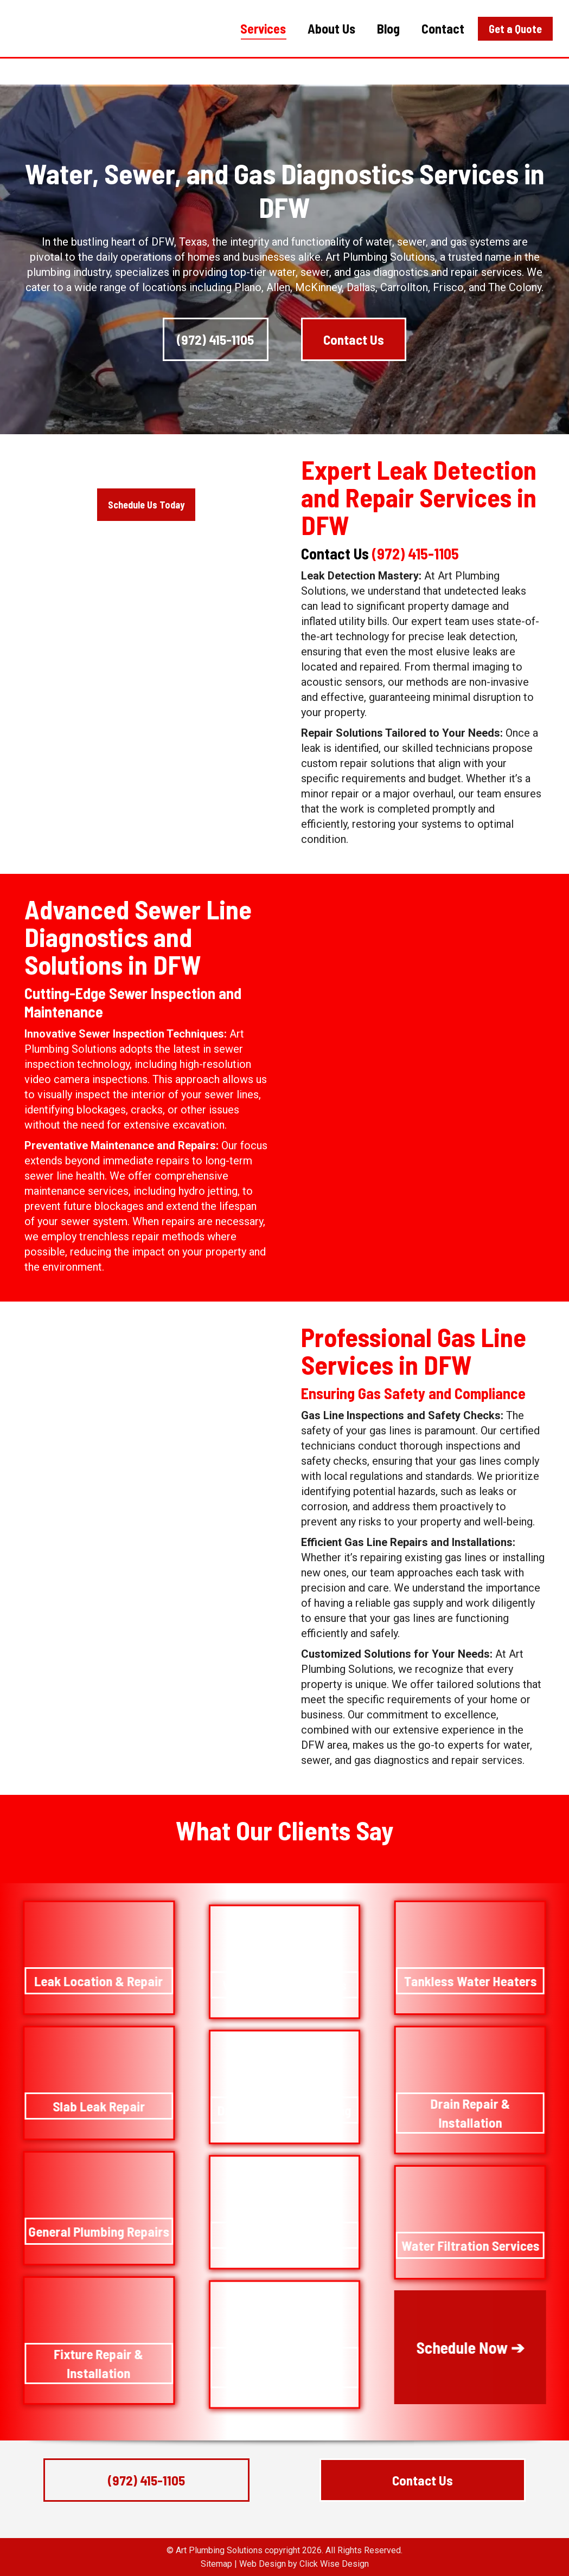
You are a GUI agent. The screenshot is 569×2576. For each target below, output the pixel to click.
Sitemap (216, 2564)
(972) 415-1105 (486, 13)
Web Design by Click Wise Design (304, 2564)
